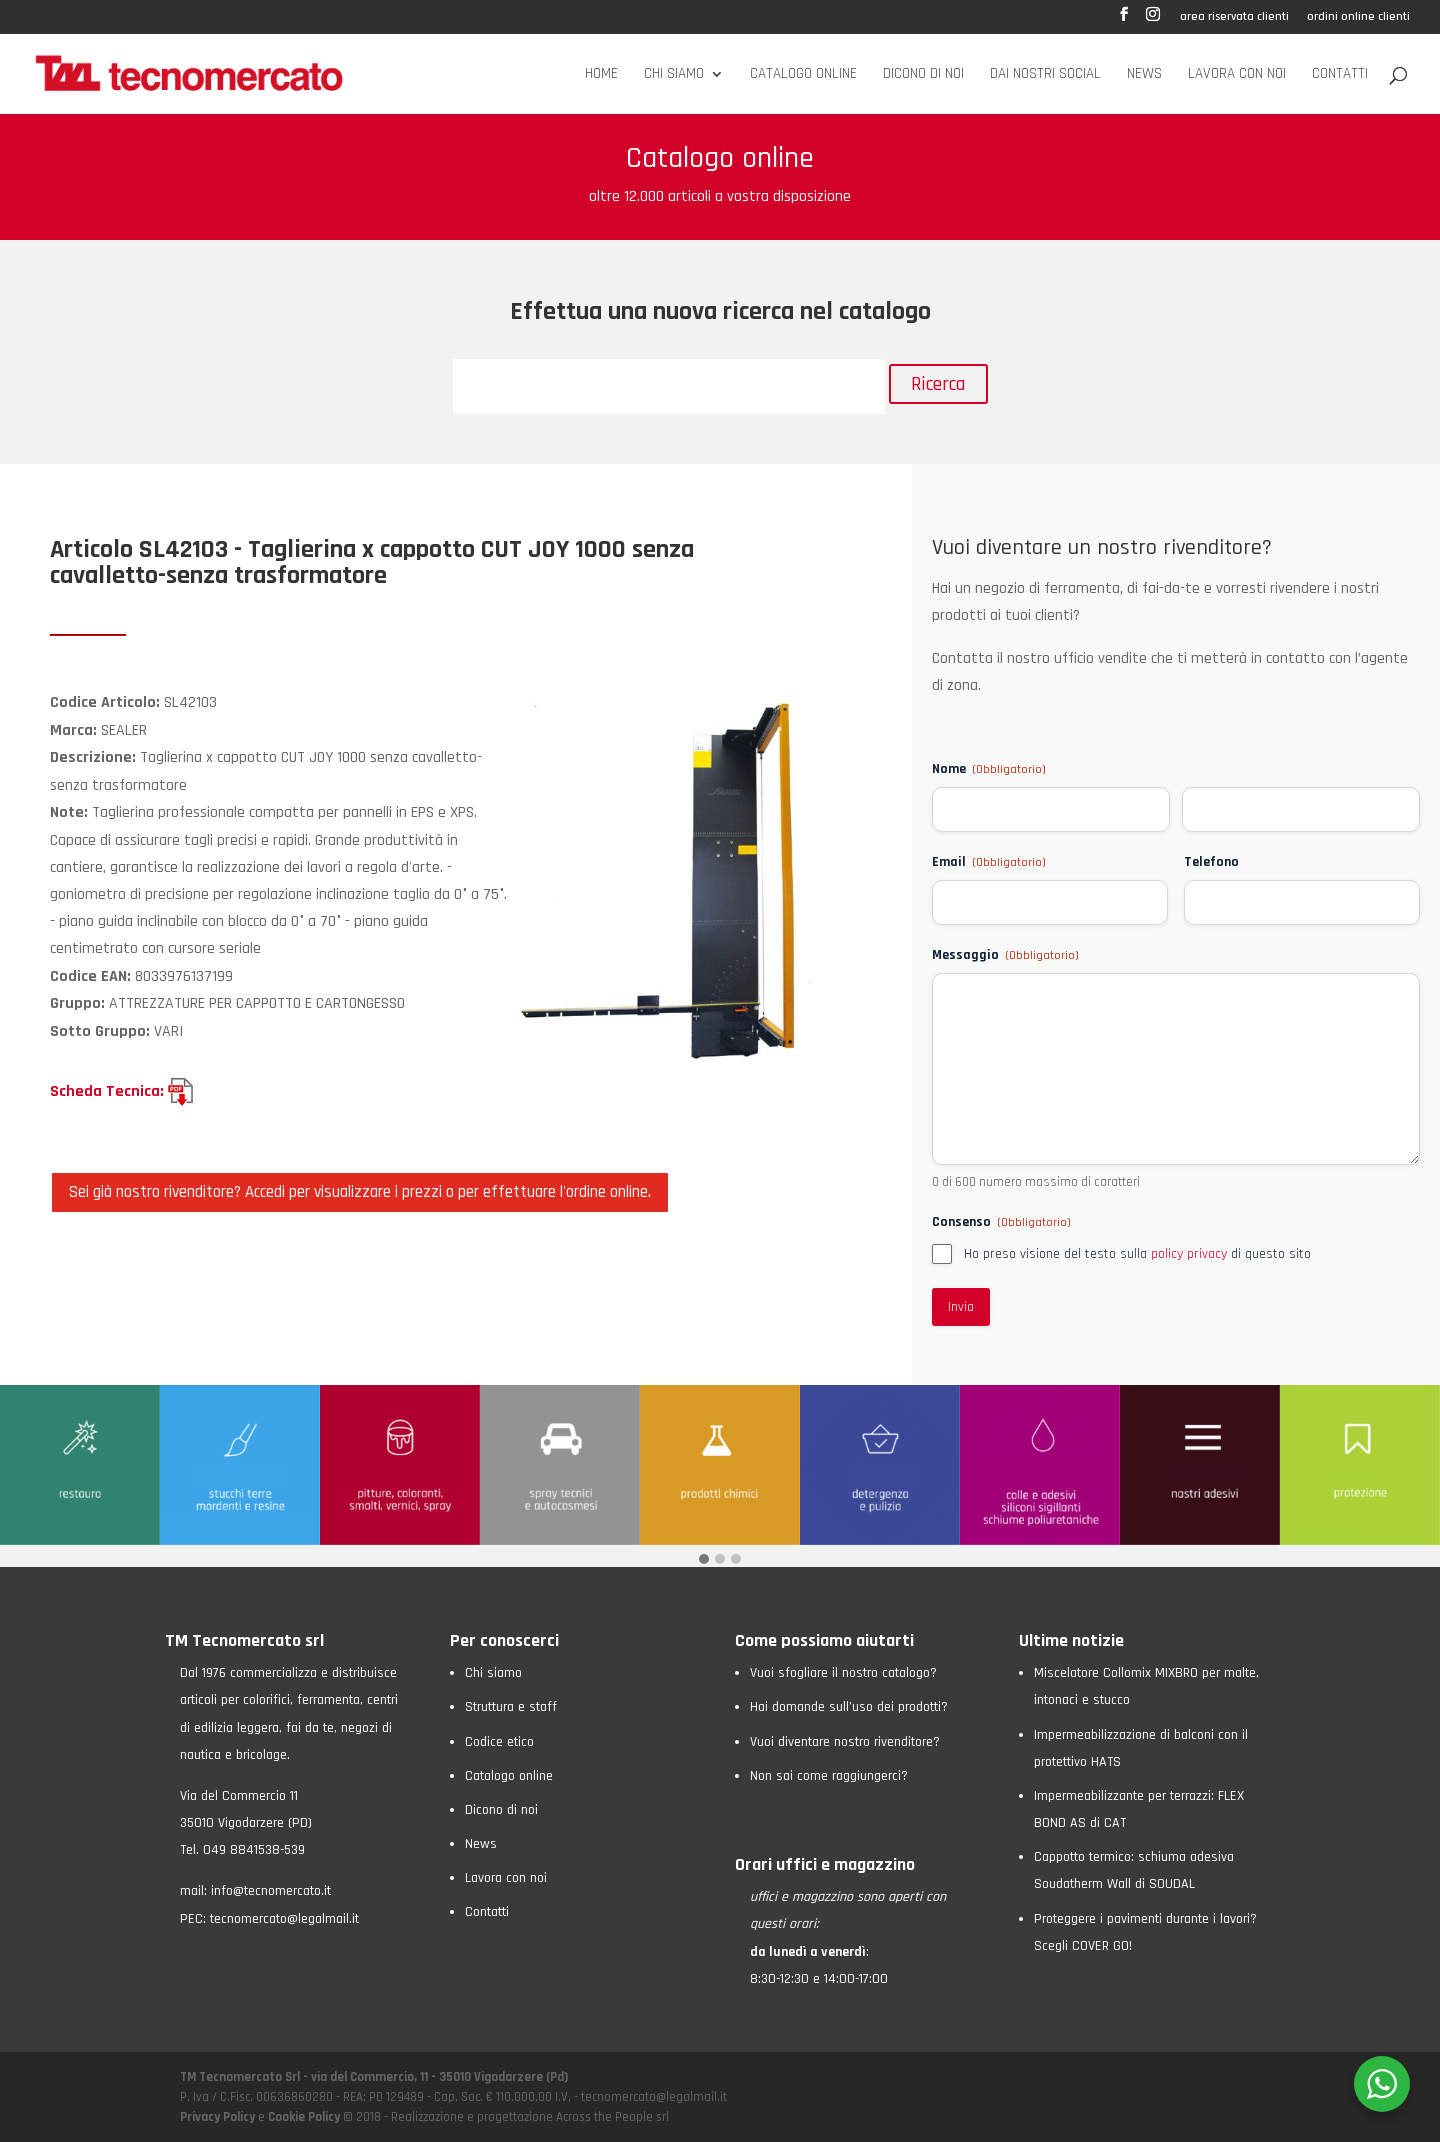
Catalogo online (803, 75)
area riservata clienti (1234, 17)
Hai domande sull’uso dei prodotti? (849, 1707)
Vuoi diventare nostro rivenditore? (845, 1742)
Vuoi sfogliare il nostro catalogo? (843, 1673)
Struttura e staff (511, 1707)
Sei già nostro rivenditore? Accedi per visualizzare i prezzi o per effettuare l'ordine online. (360, 1192)
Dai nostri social (1045, 75)
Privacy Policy (219, 2117)
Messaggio (1005, 955)
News (1144, 75)
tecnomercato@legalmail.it (284, 1919)
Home (601, 75)
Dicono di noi (923, 75)
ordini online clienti (1358, 17)
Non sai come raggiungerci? (829, 1776)
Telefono (1211, 862)
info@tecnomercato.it (271, 1891)
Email (989, 862)
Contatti (1340, 75)
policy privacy (1189, 1254)
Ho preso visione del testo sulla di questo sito (1137, 1254)
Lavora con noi (1237, 75)
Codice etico (499, 1742)
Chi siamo (674, 75)
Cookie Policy (304, 2117)
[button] (704, 1560)
